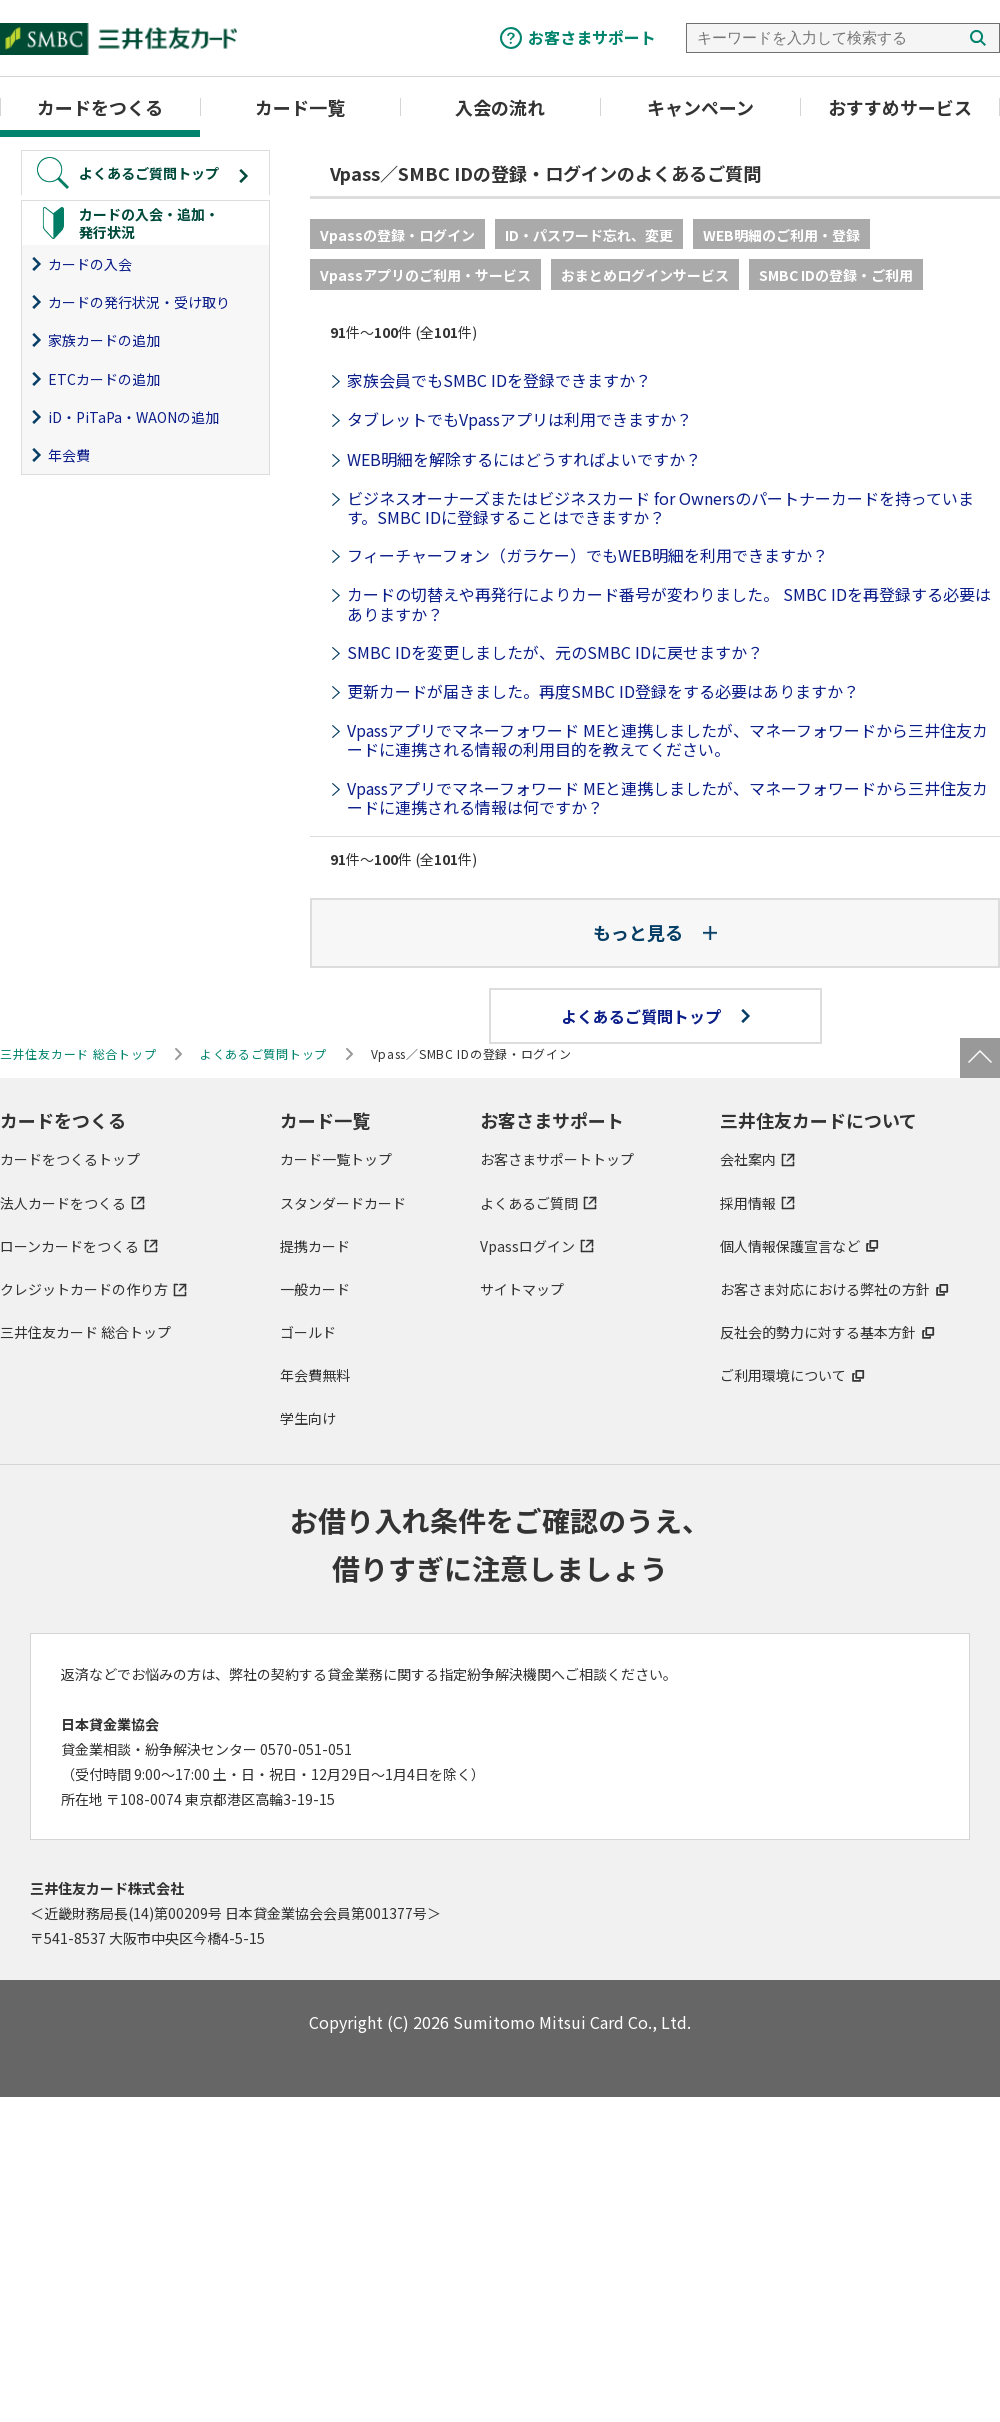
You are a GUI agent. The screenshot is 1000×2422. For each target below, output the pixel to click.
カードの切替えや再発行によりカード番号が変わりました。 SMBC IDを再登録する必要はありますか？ (669, 603)
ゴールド (308, 1332)
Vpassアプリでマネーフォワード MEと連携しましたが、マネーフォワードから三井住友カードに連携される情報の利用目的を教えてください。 (667, 739)
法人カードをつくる (63, 1203)
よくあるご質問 (529, 1203)
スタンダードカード (343, 1203)
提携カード (315, 1246)
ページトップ (980, 1058)
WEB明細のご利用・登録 (781, 235)
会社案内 (748, 1159)
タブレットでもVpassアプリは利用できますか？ (519, 419)
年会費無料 (315, 1375)
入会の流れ (500, 107)
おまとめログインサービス (645, 275)
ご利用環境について (783, 1375)
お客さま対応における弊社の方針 (825, 1289)
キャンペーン (700, 107)
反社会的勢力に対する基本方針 (818, 1332)
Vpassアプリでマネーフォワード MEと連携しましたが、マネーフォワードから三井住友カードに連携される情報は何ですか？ (667, 797)
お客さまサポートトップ (557, 1159)
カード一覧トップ (336, 1159)
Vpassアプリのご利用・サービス (425, 275)
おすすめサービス (900, 107)
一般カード (315, 1289)
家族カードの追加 (104, 340)
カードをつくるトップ (70, 1159)
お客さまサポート (592, 37)
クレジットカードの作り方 (84, 1289)
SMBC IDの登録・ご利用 (836, 275)
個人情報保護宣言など (790, 1246)
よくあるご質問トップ (655, 1016)
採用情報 (748, 1203)
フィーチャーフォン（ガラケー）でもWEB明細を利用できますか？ (587, 555)
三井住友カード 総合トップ (85, 1332)
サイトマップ (522, 1289)
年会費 (69, 455)
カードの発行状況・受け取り (139, 302)
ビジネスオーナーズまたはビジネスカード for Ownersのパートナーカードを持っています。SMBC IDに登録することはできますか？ (660, 507)
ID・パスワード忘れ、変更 (589, 235)
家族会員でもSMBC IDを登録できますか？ (499, 380)
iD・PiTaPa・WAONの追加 (133, 417)
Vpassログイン (527, 1246)
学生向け (308, 1418)
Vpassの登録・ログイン (397, 235)
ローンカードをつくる (69, 1246)
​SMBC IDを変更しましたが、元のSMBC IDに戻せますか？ (555, 652)
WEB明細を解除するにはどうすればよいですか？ (524, 459)
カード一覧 (300, 107)
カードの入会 (90, 264)
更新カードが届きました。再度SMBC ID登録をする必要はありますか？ (603, 691)
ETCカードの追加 (104, 379)
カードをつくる (100, 107)
